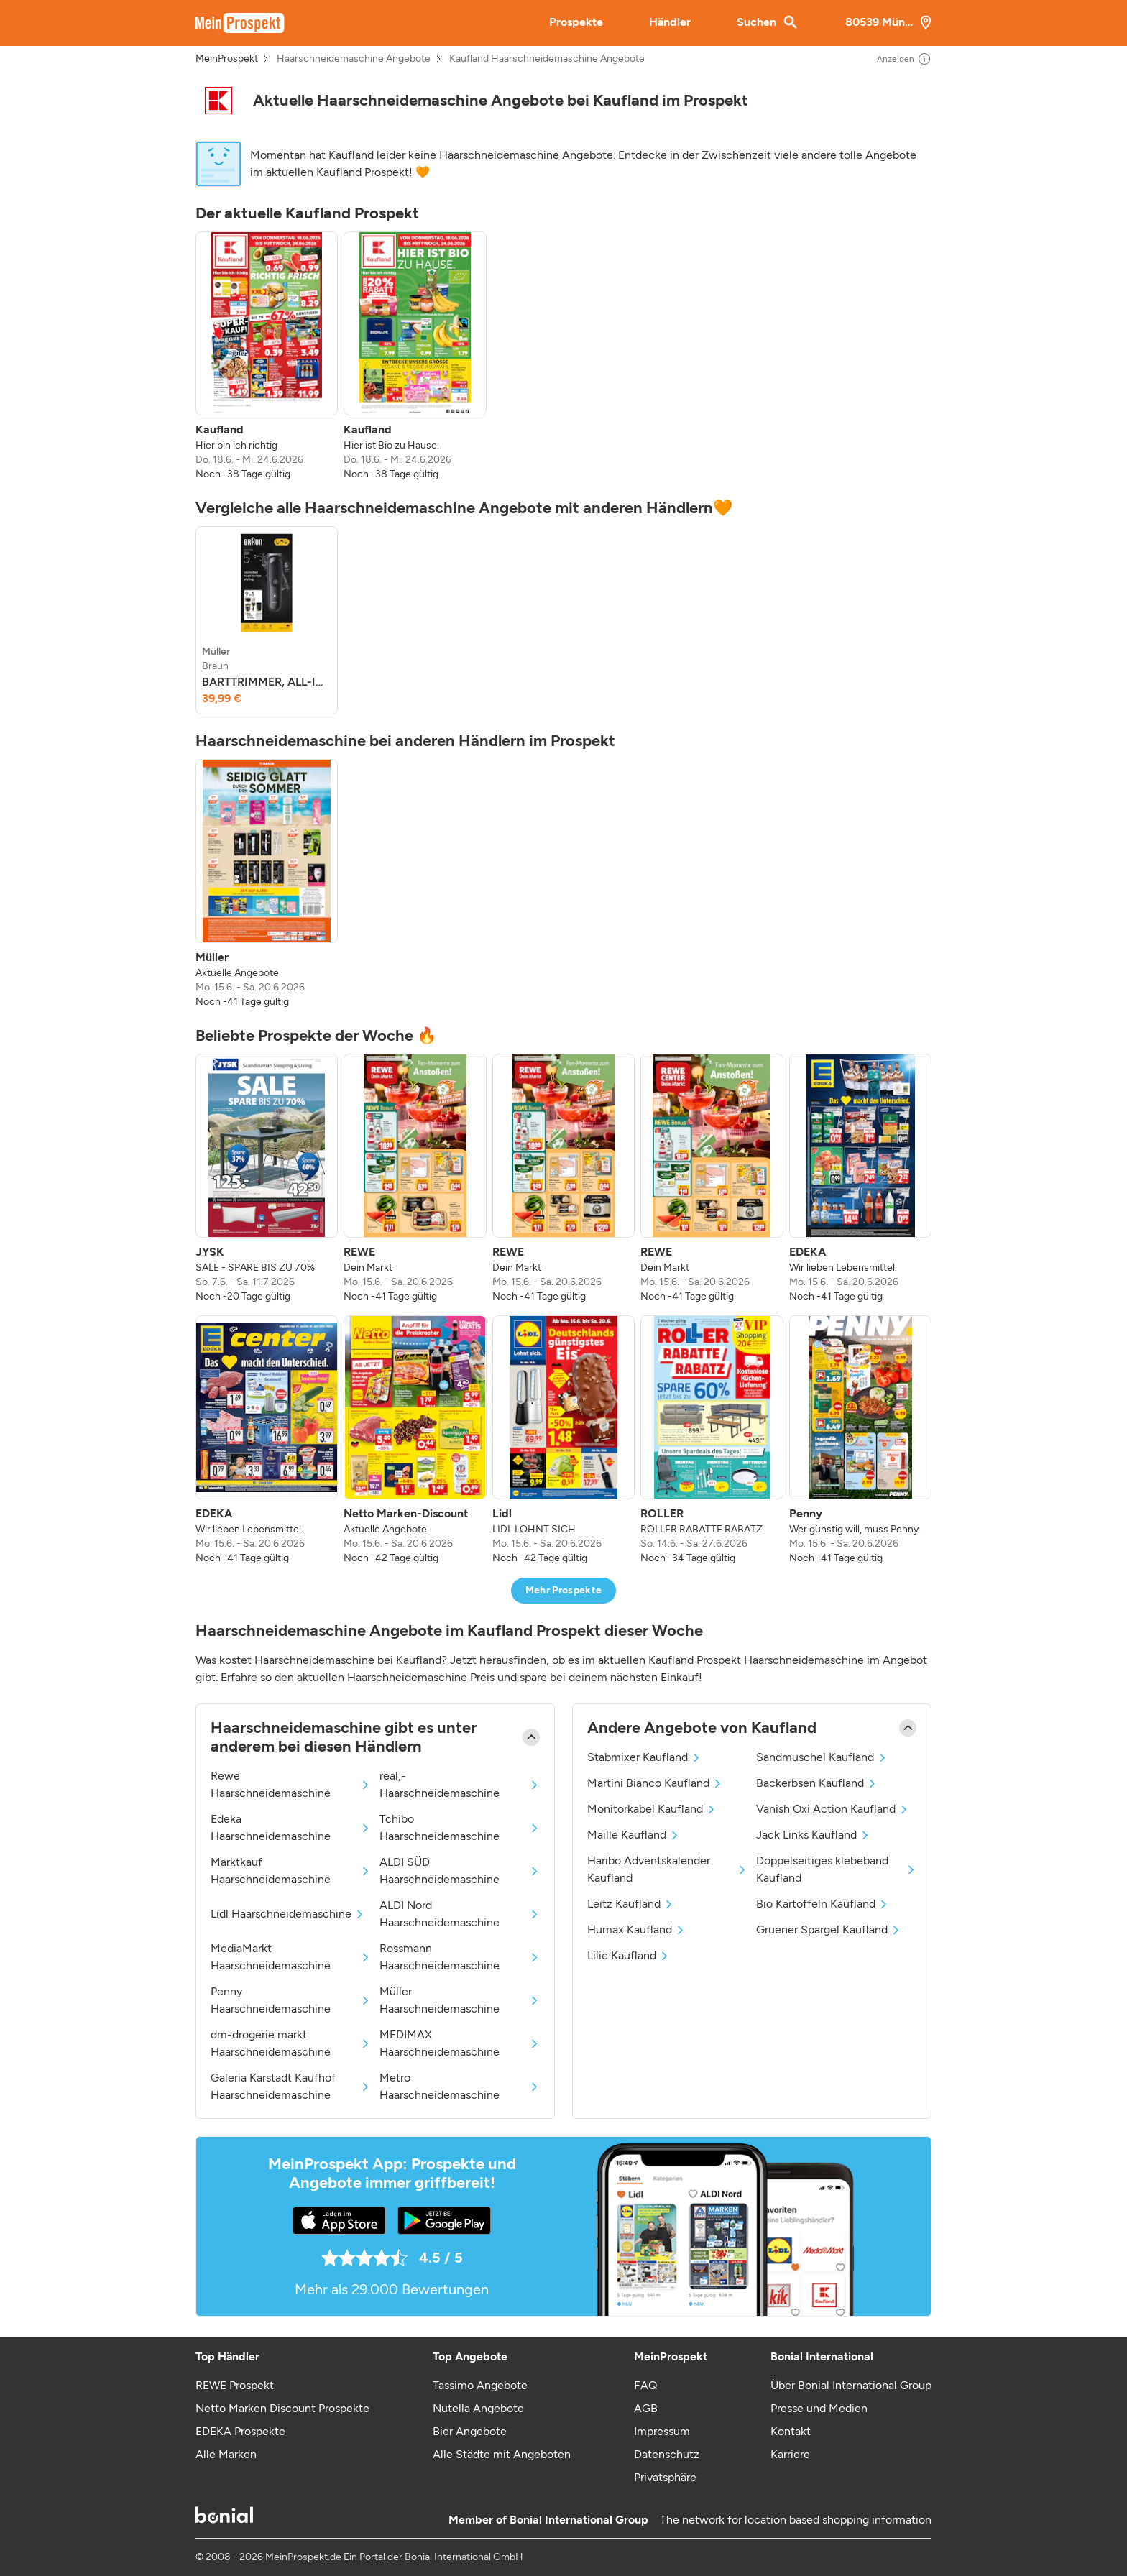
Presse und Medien (819, 2408)
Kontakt (790, 2431)
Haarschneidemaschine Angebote (354, 59)
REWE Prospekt (235, 2385)
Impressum (662, 2431)
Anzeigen (904, 59)
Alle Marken (226, 2454)
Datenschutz (666, 2454)
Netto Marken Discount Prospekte (282, 2408)
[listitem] (267, 356)
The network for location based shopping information (796, 2519)
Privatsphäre (665, 2477)
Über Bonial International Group (851, 2385)
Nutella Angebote (478, 2408)
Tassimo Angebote (480, 2385)
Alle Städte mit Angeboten (502, 2454)
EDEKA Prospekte (240, 2431)
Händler (670, 22)
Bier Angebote (470, 2431)
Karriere (790, 2454)
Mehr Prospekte (563, 1590)
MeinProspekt (227, 59)
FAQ (645, 2385)
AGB (646, 2408)
